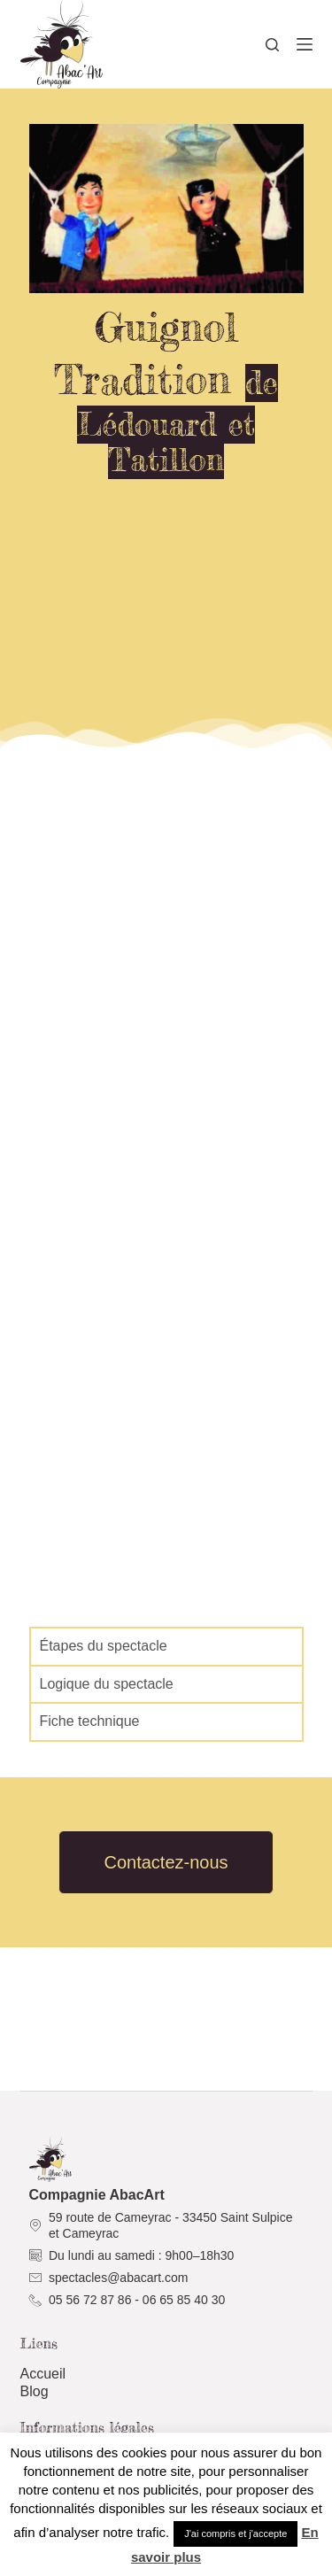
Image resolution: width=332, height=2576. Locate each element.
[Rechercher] (272, 44)
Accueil (43, 2373)
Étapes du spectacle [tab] (103, 1645)
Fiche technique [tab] (90, 1721)
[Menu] (305, 44)
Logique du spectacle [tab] (107, 1683)
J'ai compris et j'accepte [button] (235, 2533)
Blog (34, 2391)
